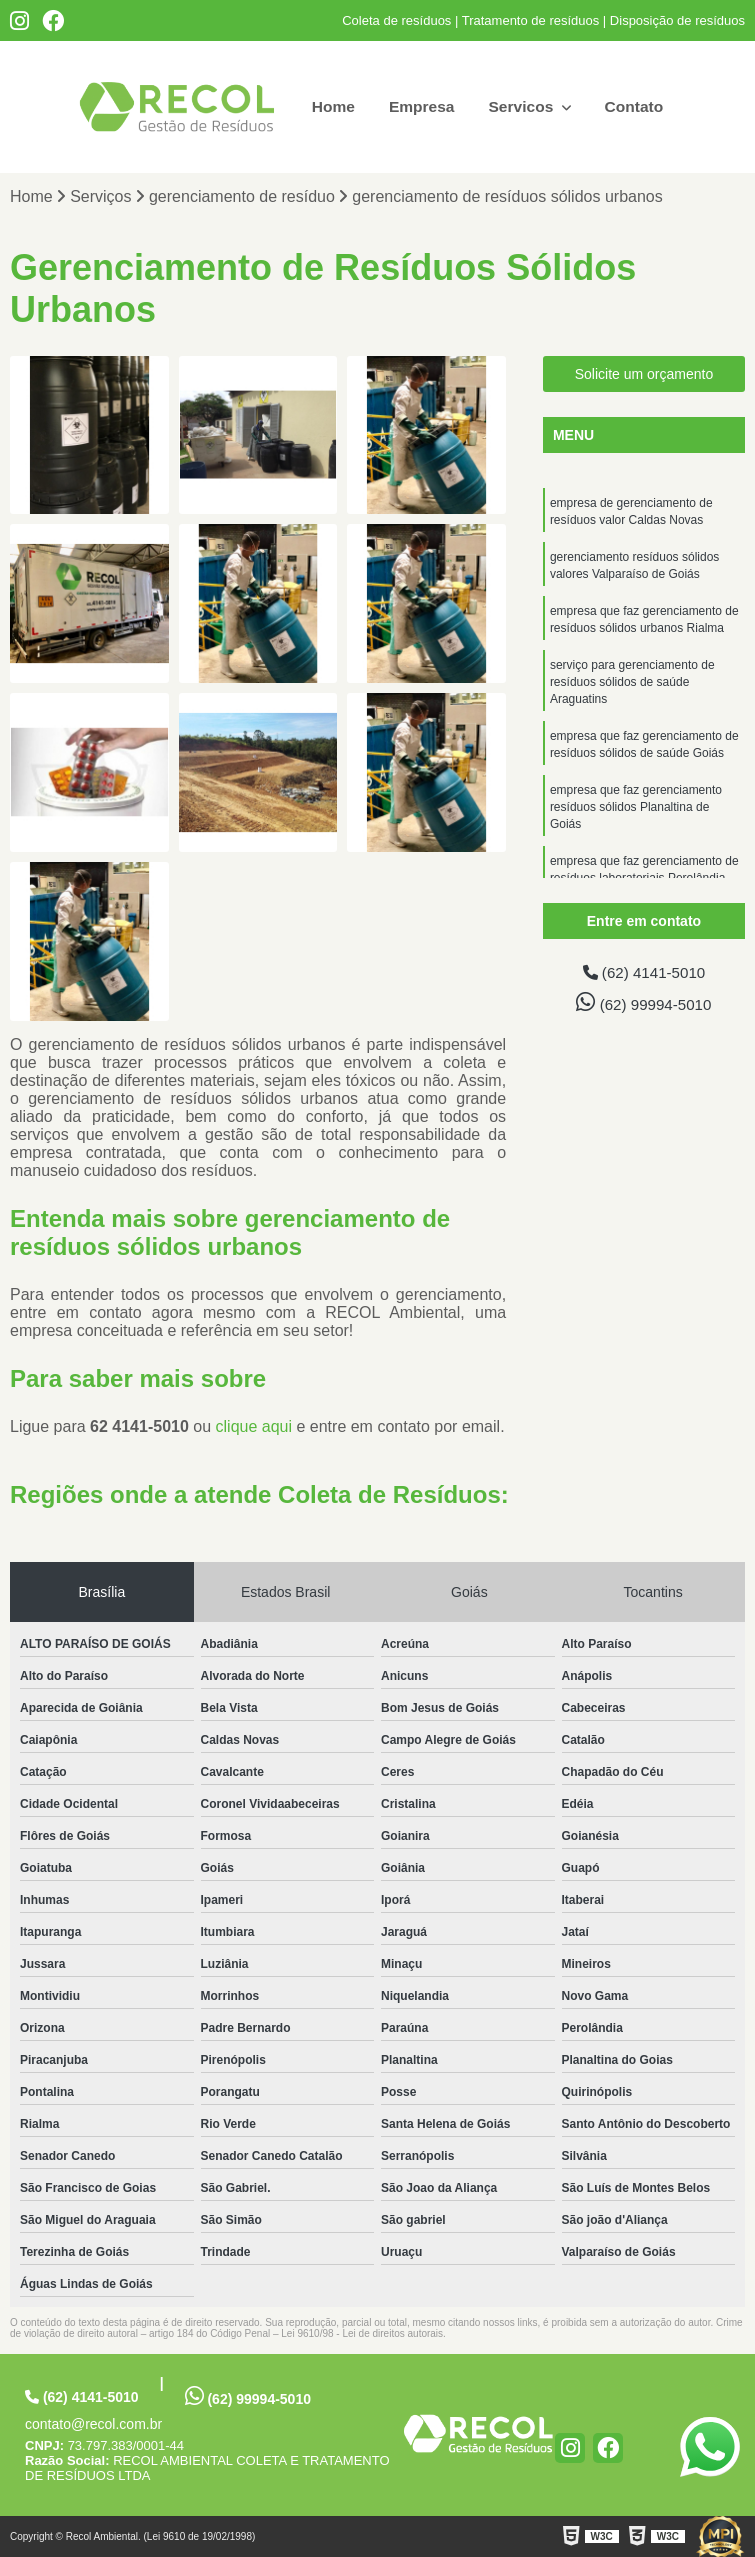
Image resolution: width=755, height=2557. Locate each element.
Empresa (421, 106)
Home (330, 106)
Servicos (523, 106)
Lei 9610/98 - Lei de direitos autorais (362, 2333)
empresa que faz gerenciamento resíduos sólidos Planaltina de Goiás (636, 820)
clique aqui (254, 1426)
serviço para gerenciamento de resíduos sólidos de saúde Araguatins (632, 690)
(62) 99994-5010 (644, 1004)
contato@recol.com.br (93, 2424)
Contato (636, 106)
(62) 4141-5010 (644, 973)
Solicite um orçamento (644, 375)
